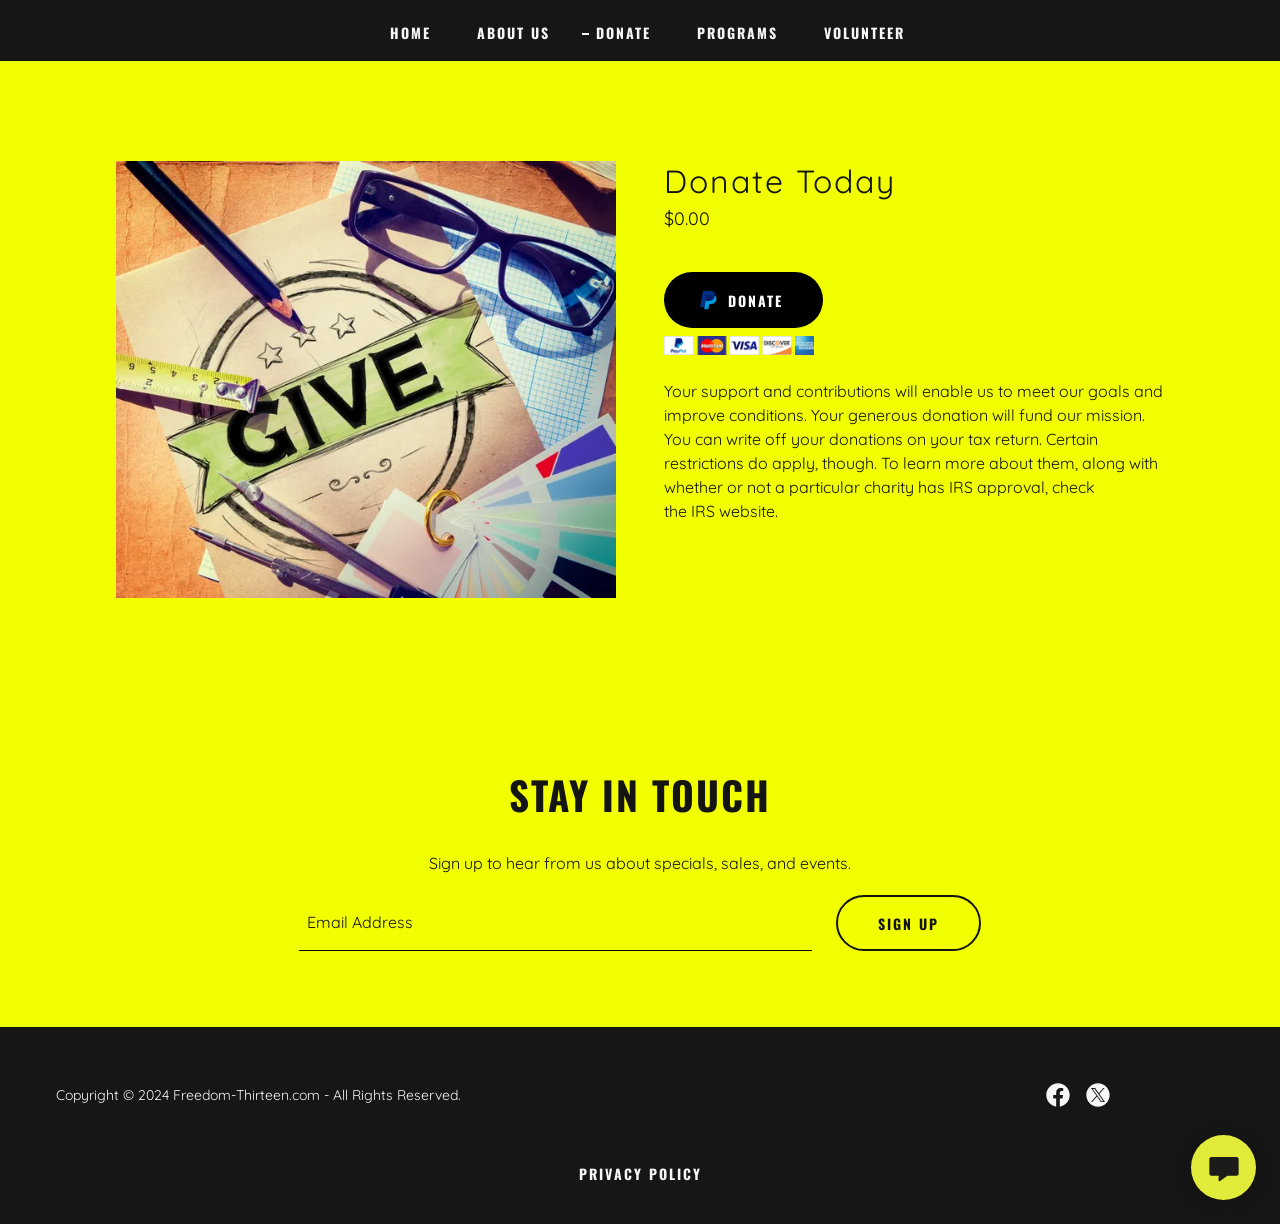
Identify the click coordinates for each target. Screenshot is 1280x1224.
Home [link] (410, 32)
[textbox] (556, 923)
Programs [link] (737, 32)
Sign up (908, 923)
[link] (1058, 1095)
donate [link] (623, 32)
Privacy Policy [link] (640, 1173)
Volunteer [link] (864, 32)
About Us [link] (513, 32)
